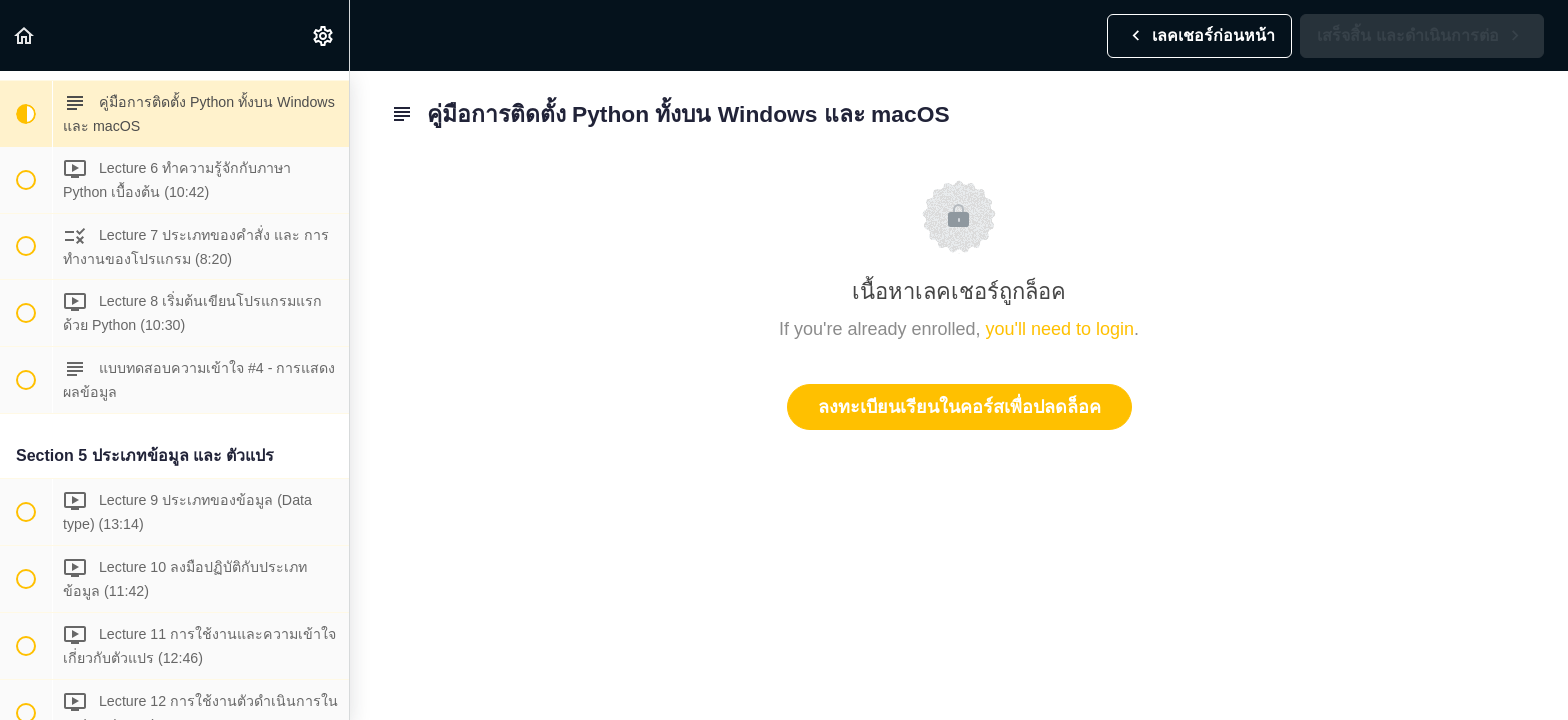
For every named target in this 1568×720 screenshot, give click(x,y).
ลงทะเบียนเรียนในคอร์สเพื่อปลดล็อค (959, 407)
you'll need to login (1060, 329)
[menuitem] (324, 35)
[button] (25, 35)
